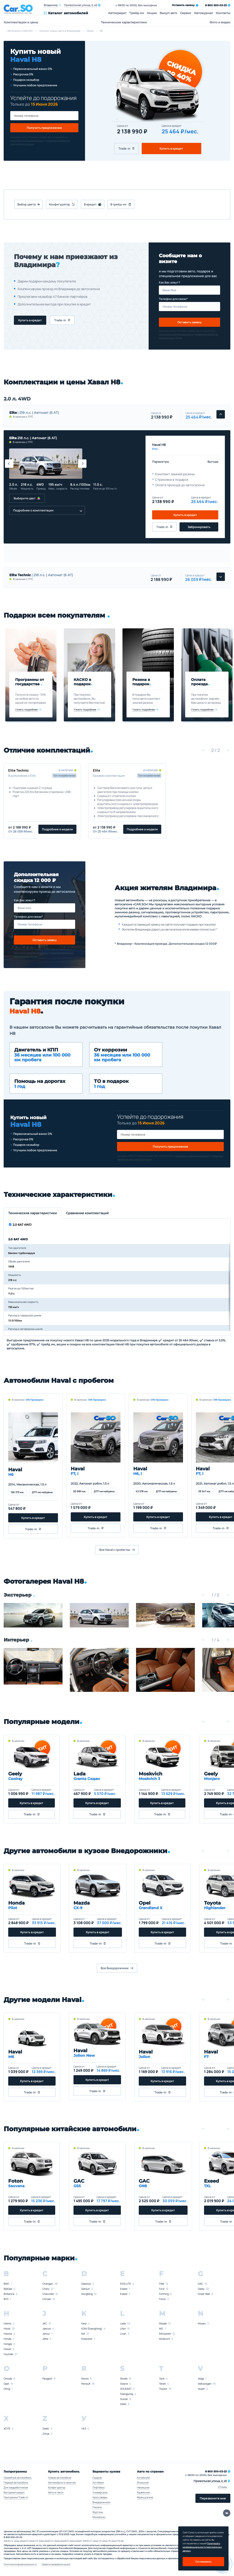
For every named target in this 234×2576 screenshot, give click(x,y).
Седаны (97, 2477)
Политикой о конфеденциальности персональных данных (202, 2547)
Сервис (185, 13)
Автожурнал (203, 13)
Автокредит (117, 13)
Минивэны (99, 2517)
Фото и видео (220, 22)
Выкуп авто (168, 13)
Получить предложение (44, 128)
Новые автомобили (59, 2477)
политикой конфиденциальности (27, 140)
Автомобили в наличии (62, 2482)
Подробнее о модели (57, 829)
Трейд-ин (136, 13)
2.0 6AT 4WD (22, 1224)
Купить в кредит (171, 149)
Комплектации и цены (21, 22)
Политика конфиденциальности (20, 2564)
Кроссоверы (100, 2497)
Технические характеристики (124, 22)
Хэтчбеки (98, 2482)
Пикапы (97, 2507)
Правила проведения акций (56, 2564)
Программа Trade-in (16, 2497)
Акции (152, 13)
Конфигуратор (56, 2487)
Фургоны (98, 2512)
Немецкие (143, 2487)
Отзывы (222, 2487)
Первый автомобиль (16, 2482)
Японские (143, 2482)
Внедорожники (101, 2502)
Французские (145, 2497)
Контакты (223, 13)
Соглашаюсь (203, 2561)
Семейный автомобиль (17, 2477)
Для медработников (16, 2487)
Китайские (143, 2477)
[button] (9, 463)
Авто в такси (55, 2492)
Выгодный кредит (14, 2492)
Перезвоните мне (213, 2498)
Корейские (143, 2492)
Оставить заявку (190, 322)
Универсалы (100, 2492)
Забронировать (199, 527)
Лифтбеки (99, 2487)
